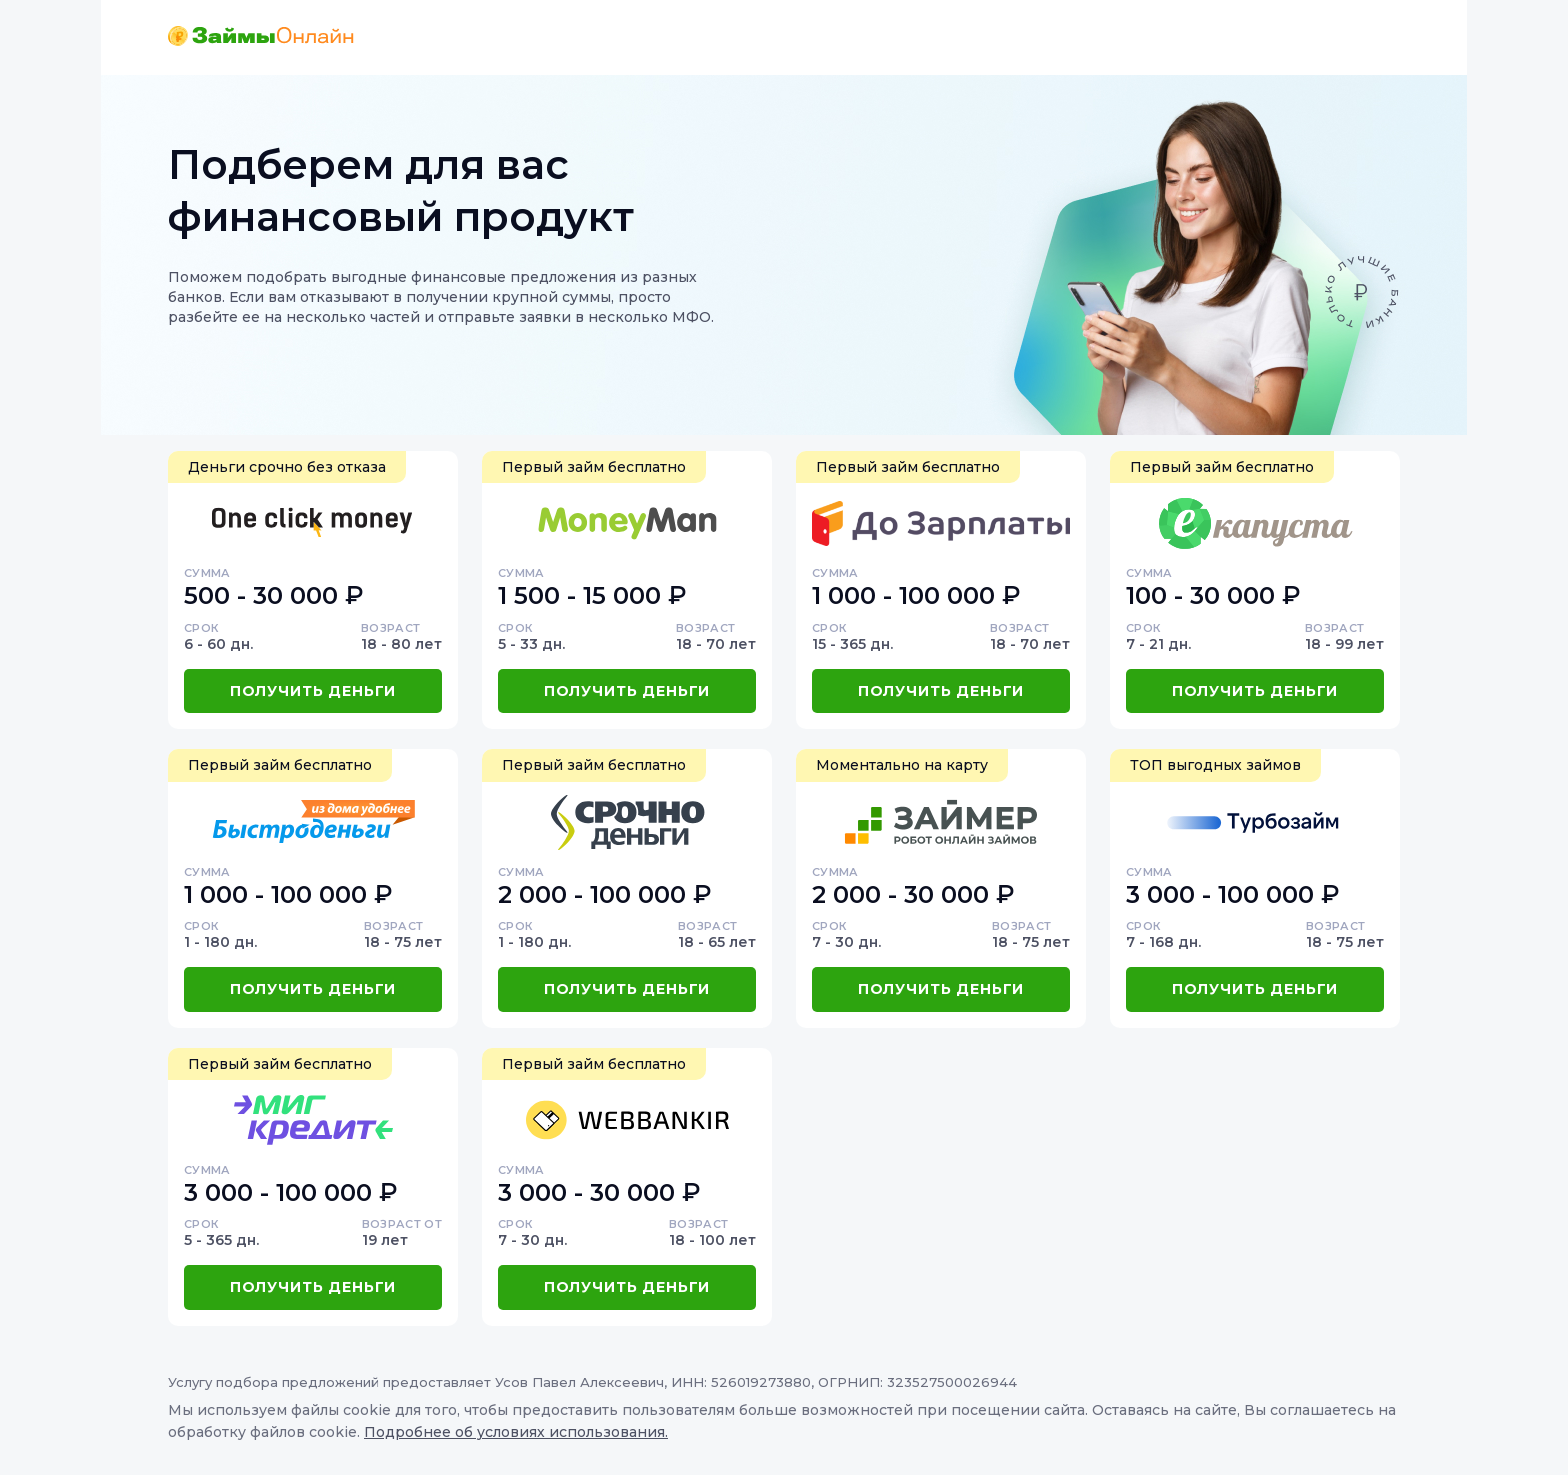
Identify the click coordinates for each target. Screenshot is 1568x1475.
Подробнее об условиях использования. (516, 1432)
